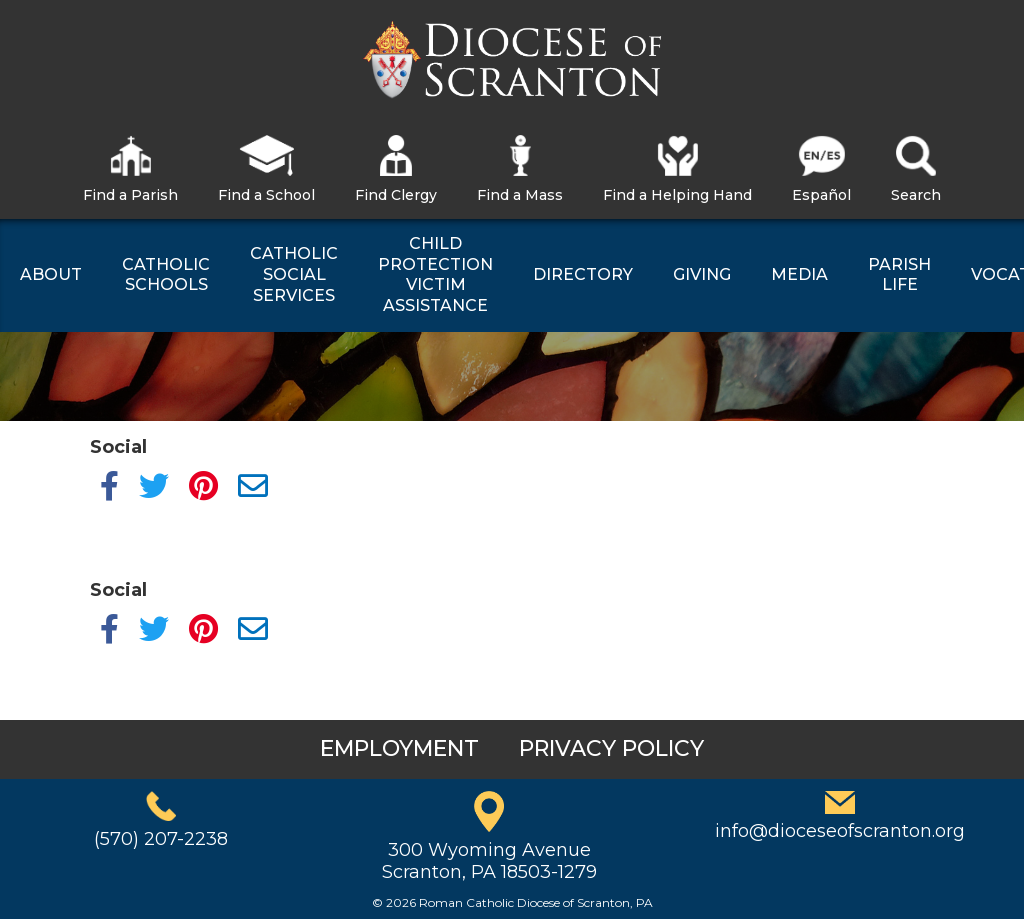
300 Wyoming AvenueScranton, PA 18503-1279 (489, 861)
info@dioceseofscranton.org (840, 831)
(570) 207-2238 (161, 839)
